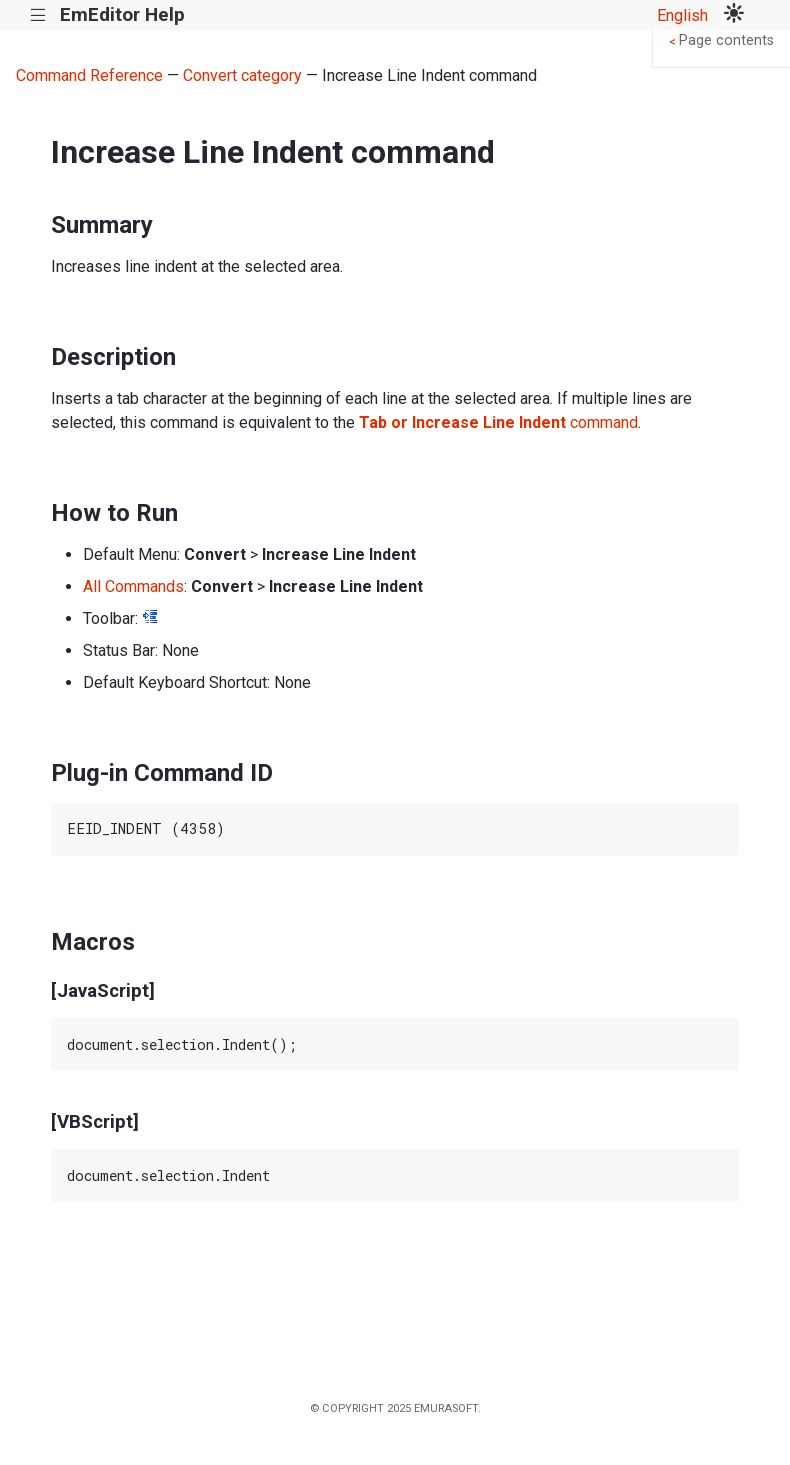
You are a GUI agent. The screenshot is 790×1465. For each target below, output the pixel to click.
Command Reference (89, 75)
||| (38, 15)
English (682, 15)
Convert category (242, 75)
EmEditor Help (122, 14)
